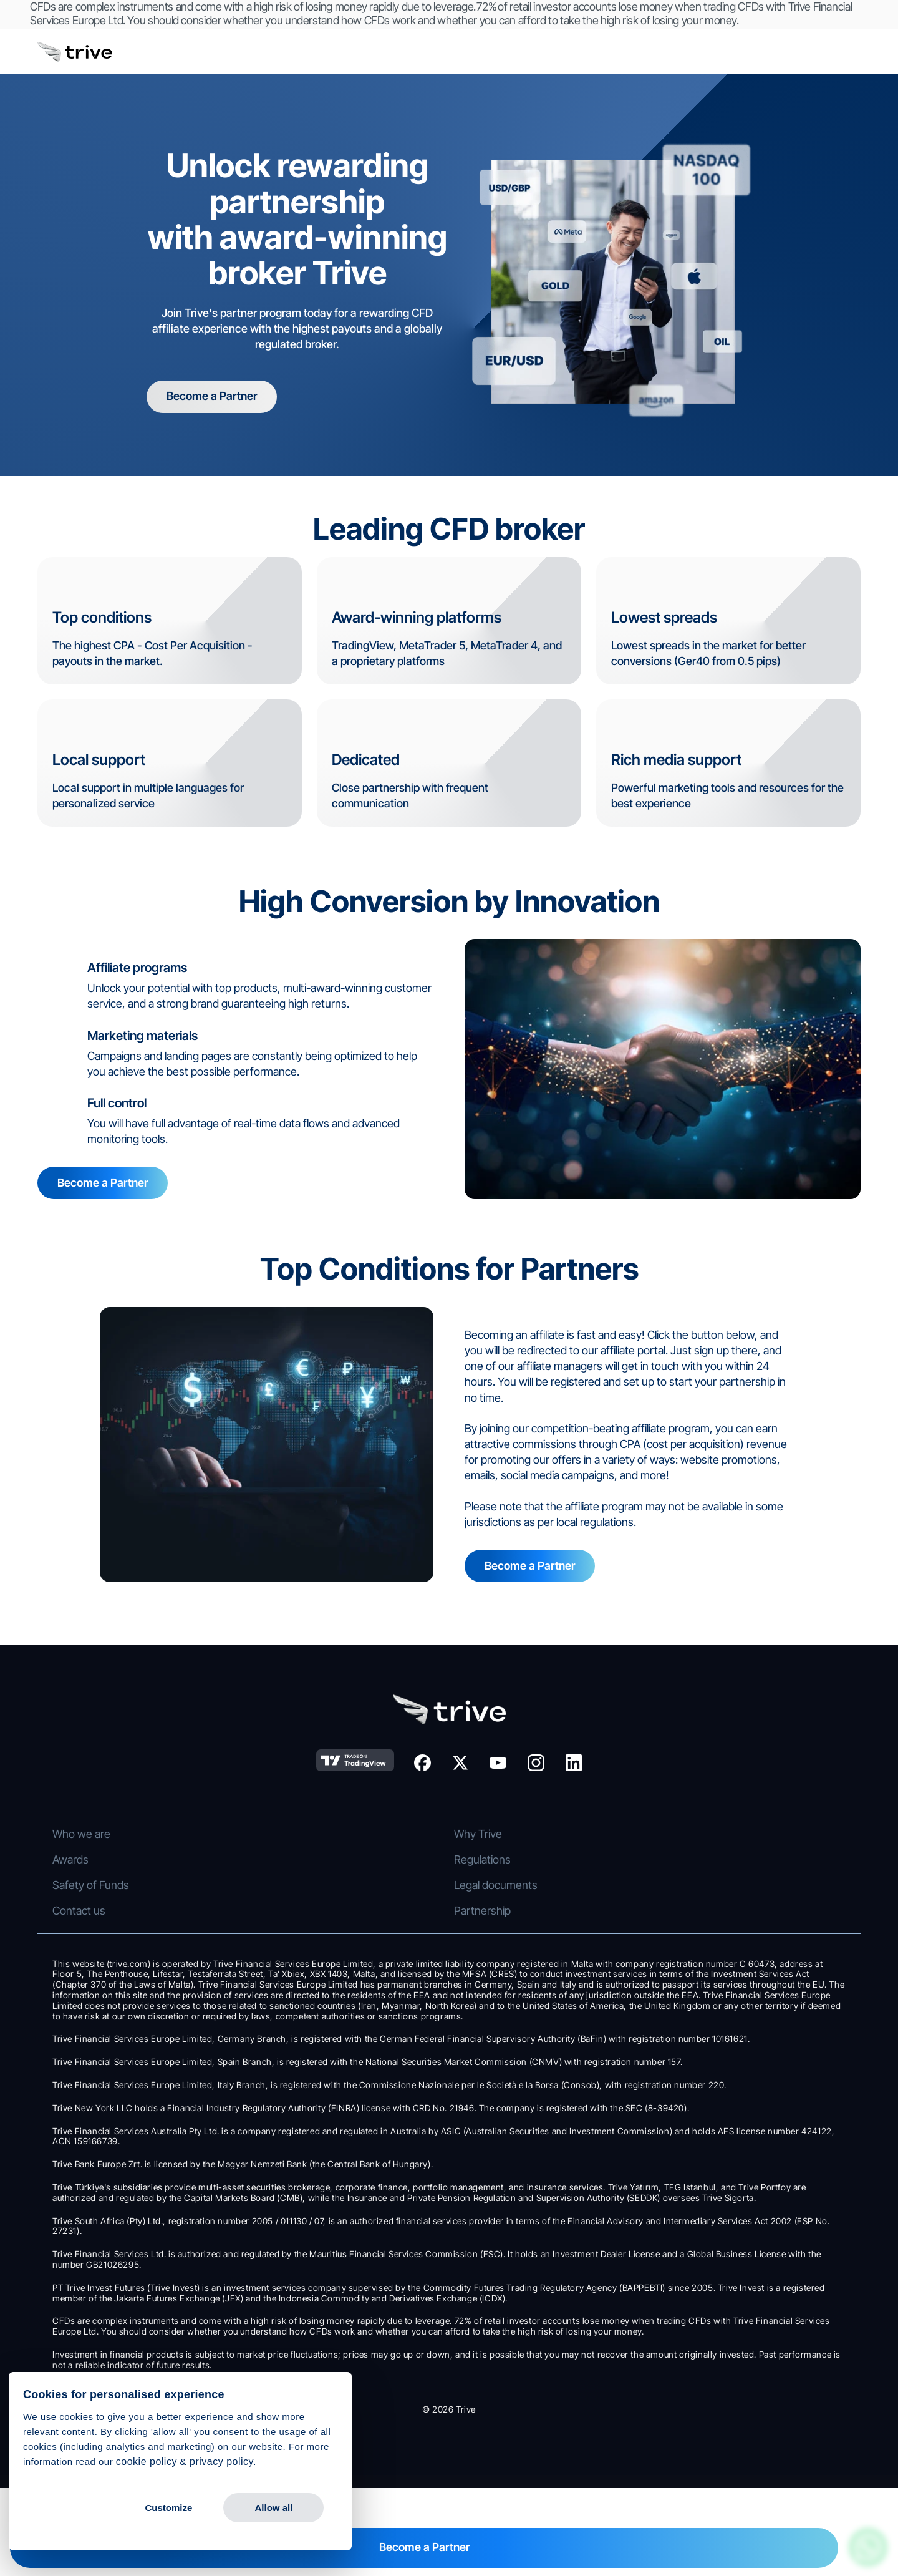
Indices (99, 1901)
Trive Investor (497, 1850)
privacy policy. (221, 2461)
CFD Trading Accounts (327, 1824)
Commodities (114, 1876)
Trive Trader (493, 1824)
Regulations (683, 1901)
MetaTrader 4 (496, 1901)
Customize (168, 2507)
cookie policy (146, 2461)
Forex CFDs (110, 1850)
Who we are (684, 1824)
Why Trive (679, 1850)
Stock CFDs (111, 1927)
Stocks (99, 1824)
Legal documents (696, 1953)
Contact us (681, 1978)
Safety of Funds (693, 1927)
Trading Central (501, 1953)
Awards (673, 1876)
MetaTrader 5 (496, 1927)
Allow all (273, 2507)
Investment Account (322, 1850)
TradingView (494, 1876)
